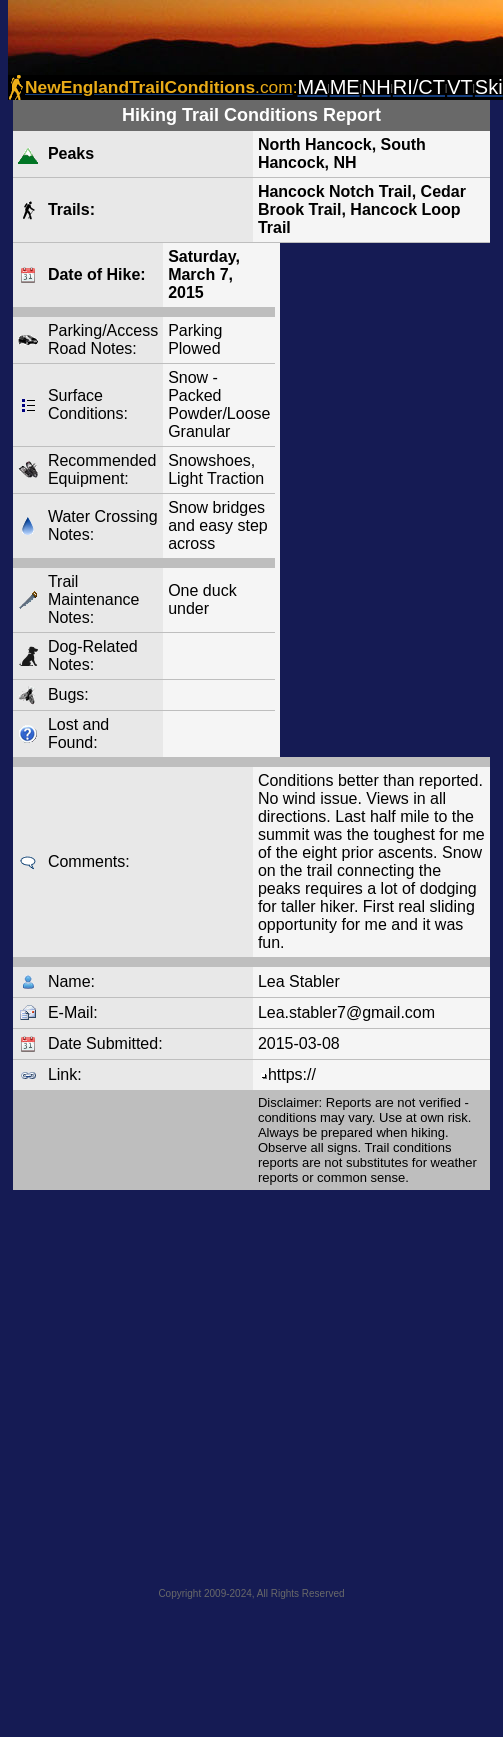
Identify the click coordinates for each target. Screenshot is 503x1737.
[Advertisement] (187, 1382)
